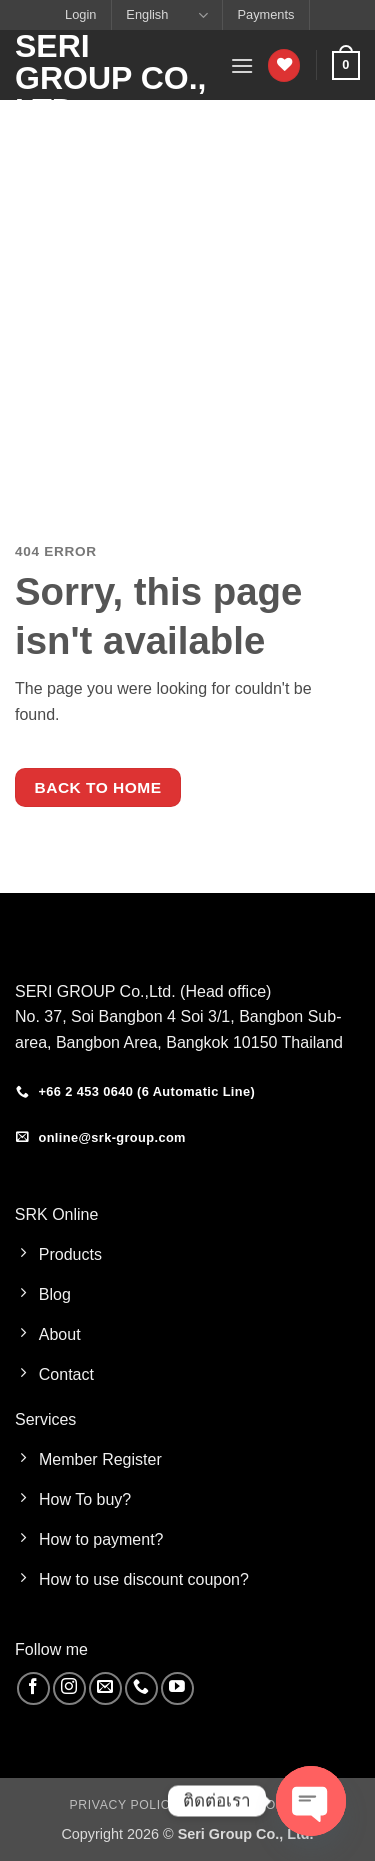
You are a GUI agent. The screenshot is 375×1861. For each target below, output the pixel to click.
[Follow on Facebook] (33, 1688)
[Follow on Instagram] (69, 1688)
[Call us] (141, 1688)
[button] (242, 65)
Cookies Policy (249, 1805)
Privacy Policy (124, 1805)
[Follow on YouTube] (177, 1688)
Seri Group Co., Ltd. (110, 78)
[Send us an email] (105, 1688)
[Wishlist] (284, 65)
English (166, 15)
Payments (266, 14)
